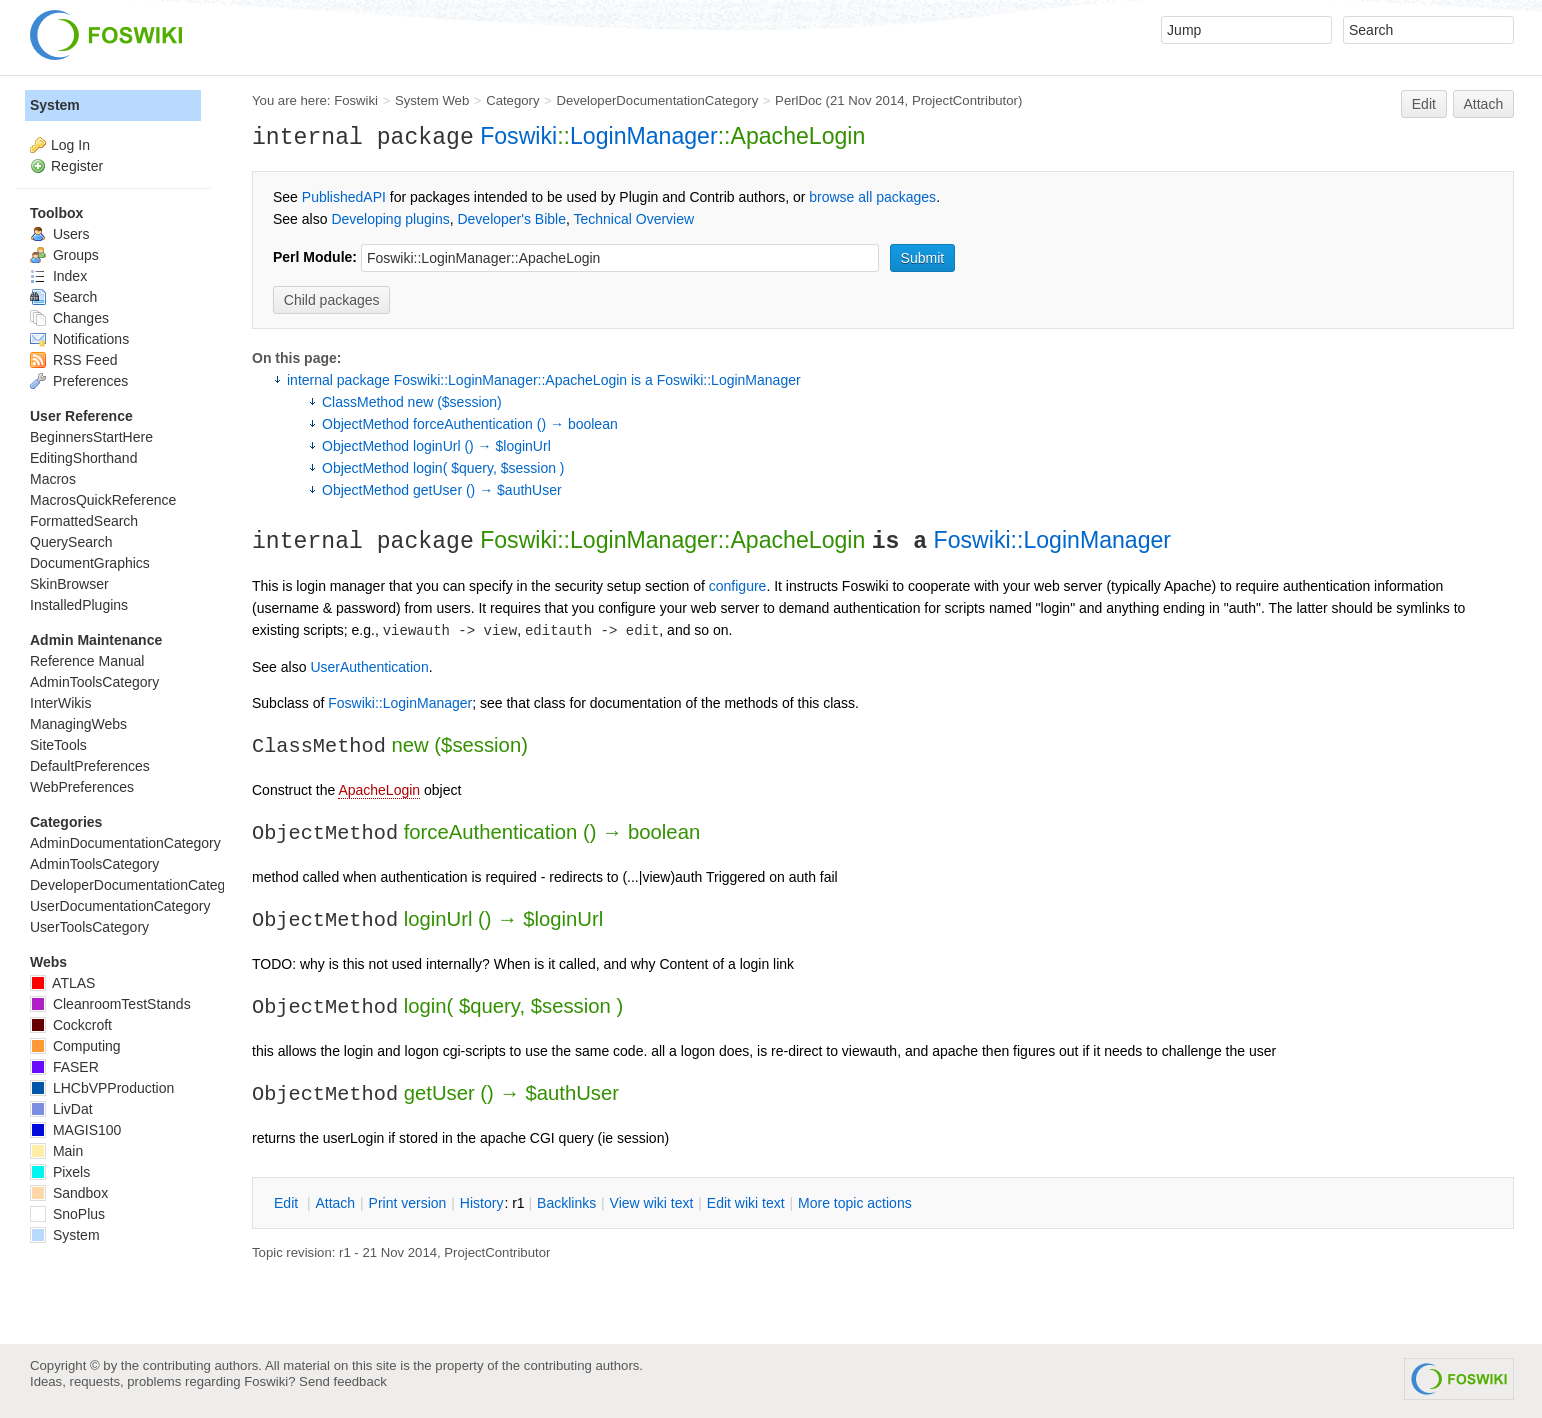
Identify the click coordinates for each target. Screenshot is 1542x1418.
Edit (1424, 104)
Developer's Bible (511, 219)
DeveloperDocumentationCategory (657, 100)
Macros (53, 479)
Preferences (79, 381)
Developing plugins (390, 219)
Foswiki (356, 100)
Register (77, 166)
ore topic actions (855, 1203)
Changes (69, 318)
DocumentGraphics (90, 563)
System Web (432, 100)
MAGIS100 (75, 1130)
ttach (335, 1203)
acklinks (566, 1203)
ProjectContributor (965, 100)
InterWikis (60, 703)
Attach (1484, 104)
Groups (64, 255)
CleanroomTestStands (110, 1004)
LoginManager (644, 136)
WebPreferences (82, 787)
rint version (408, 1203)
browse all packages (872, 197)
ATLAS (62, 983)
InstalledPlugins (79, 605)
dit (288, 1203)
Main (56, 1151)
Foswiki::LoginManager (1052, 540)
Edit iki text (746, 1203)
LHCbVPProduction (102, 1088)
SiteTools (58, 745)
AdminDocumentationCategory (125, 843)
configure (738, 586)
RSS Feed (73, 360)
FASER (64, 1067)
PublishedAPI (344, 197)
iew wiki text (652, 1203)
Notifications (79, 339)
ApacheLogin (379, 790)
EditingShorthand (83, 458)
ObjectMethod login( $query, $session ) (443, 468)
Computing (75, 1046)
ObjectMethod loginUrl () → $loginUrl (436, 446)
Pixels (60, 1172)
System (55, 105)
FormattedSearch (84, 521)
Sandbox (69, 1193)
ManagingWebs (78, 724)
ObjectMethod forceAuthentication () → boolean (470, 424)
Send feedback (343, 1381)
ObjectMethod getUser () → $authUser (442, 490)
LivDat (61, 1109)
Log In (70, 145)
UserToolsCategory (89, 927)
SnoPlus (67, 1214)
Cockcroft (71, 1025)
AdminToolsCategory (94, 682)
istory (482, 1203)
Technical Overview (634, 219)
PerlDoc (798, 100)
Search (63, 297)
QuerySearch (71, 542)
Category (512, 100)
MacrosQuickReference (103, 500)
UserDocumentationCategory (120, 906)
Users (59, 234)
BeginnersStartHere (91, 437)
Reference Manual (87, 661)
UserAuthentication (369, 667)
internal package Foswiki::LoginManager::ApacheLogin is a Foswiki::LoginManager (544, 380)
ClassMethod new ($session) (412, 402)
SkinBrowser (69, 584)
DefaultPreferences (90, 766)
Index (58, 276)
